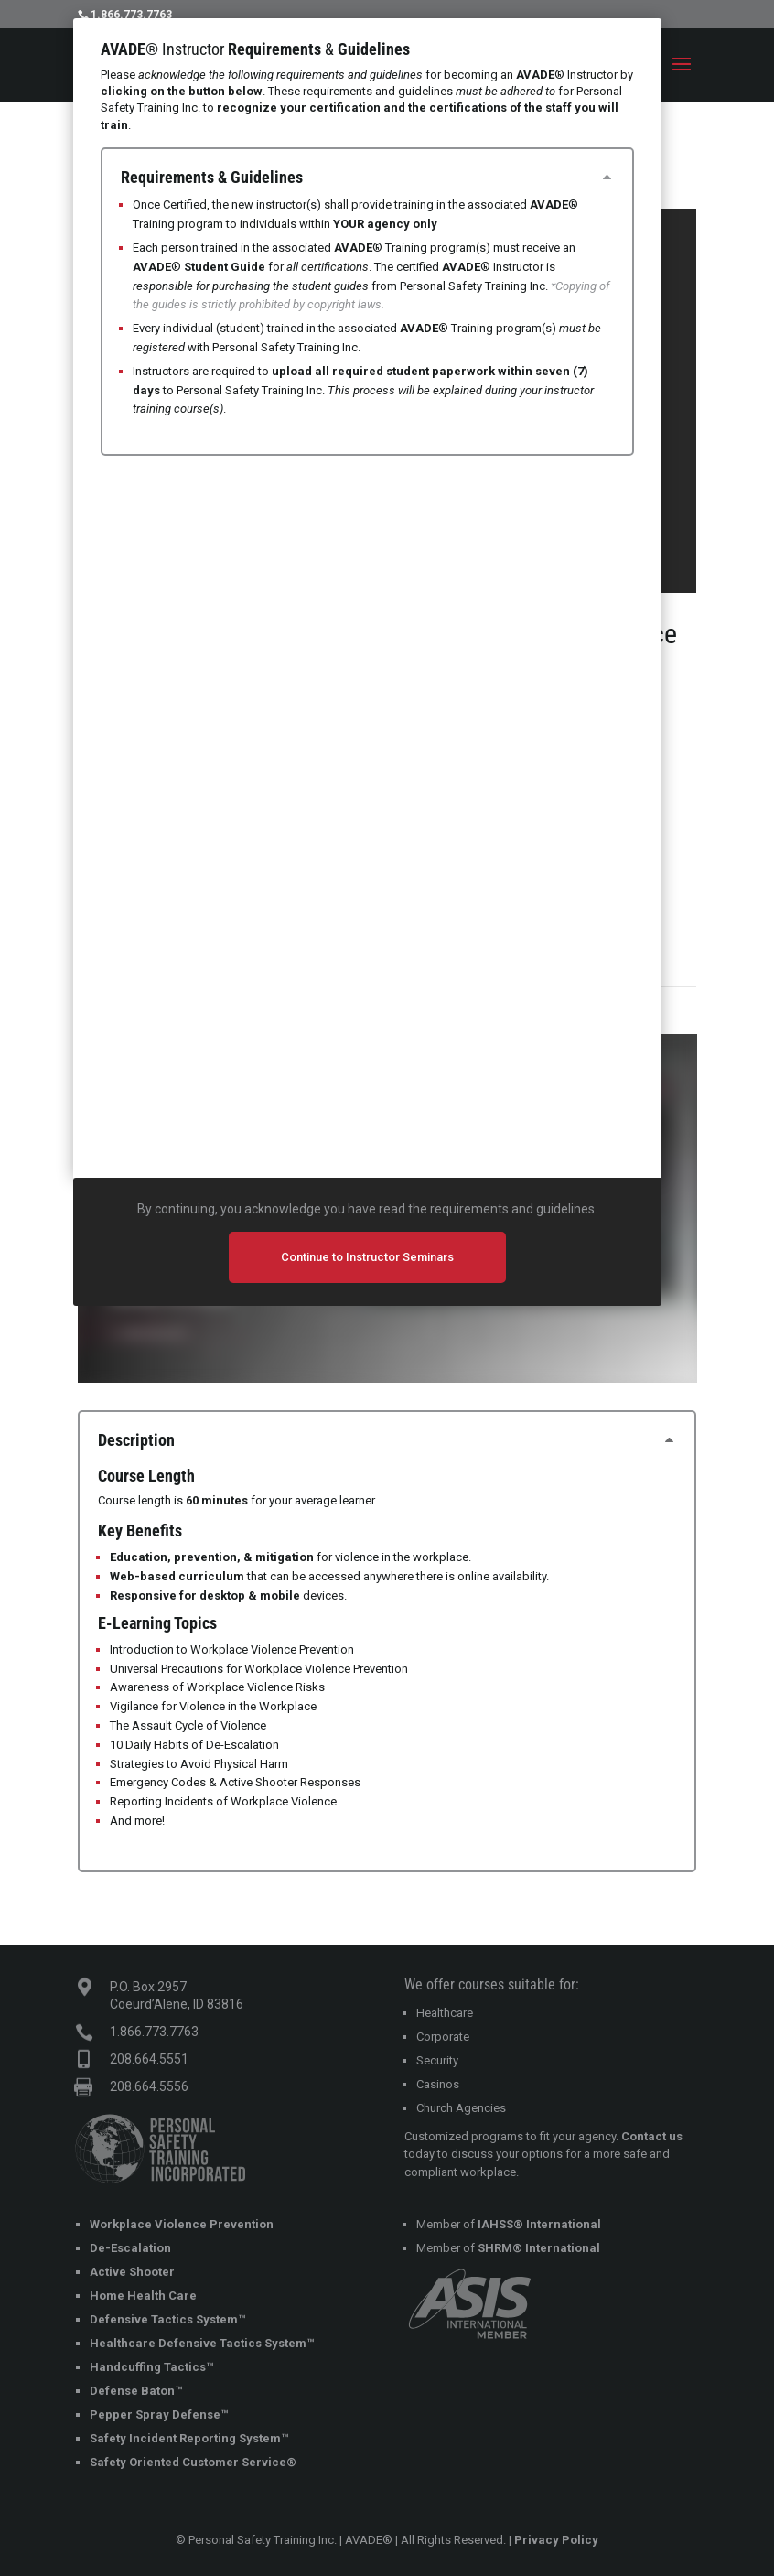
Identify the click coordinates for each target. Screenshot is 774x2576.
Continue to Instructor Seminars (367, 1257)
